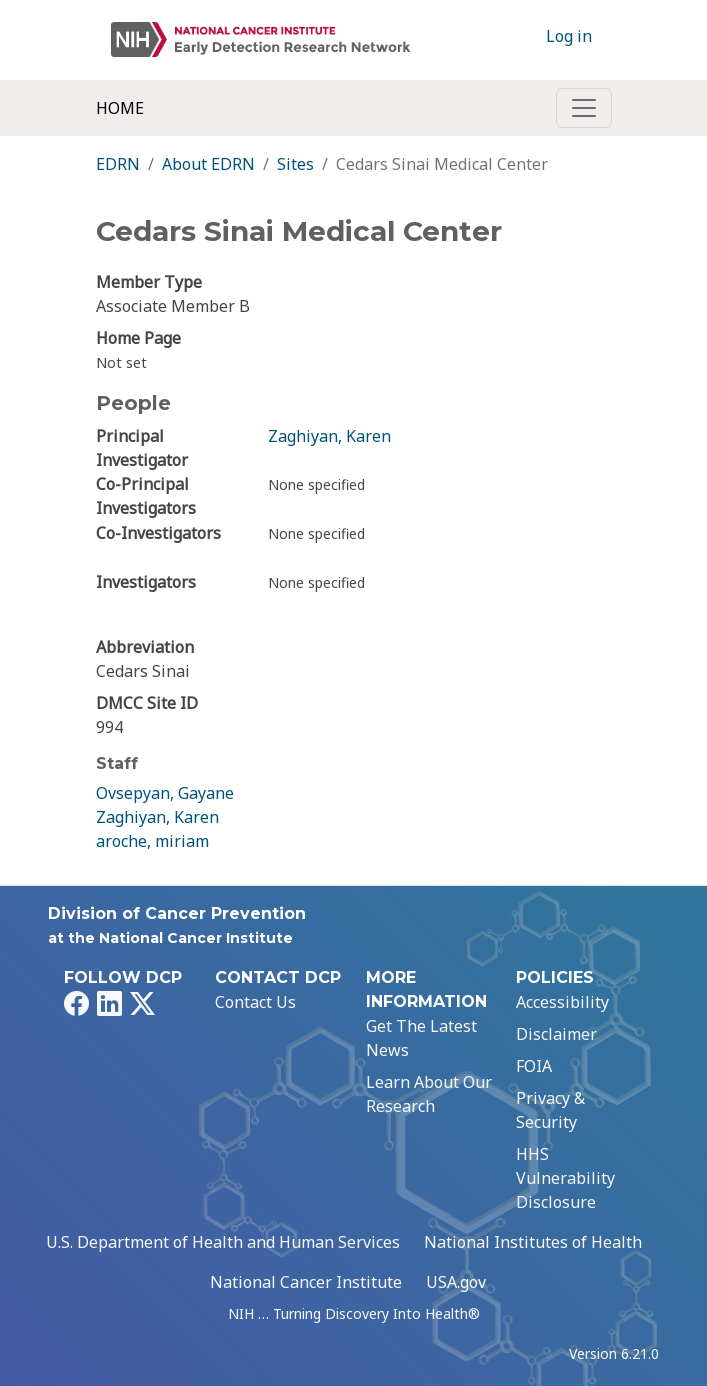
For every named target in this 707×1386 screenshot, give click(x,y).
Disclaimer (556, 1034)
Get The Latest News (421, 1038)
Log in (569, 36)
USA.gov (456, 1282)
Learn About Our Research (429, 1094)
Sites (295, 164)
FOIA (534, 1066)
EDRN (118, 164)
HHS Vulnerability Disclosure (565, 1178)
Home (120, 108)
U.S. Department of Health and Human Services (223, 1242)
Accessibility (562, 1002)
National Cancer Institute (306, 1282)
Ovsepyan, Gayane (165, 793)
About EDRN (208, 164)
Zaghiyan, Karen (329, 436)
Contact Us (255, 1002)
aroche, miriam (152, 841)
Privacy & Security (550, 1110)
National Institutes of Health (533, 1242)
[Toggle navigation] (584, 108)
